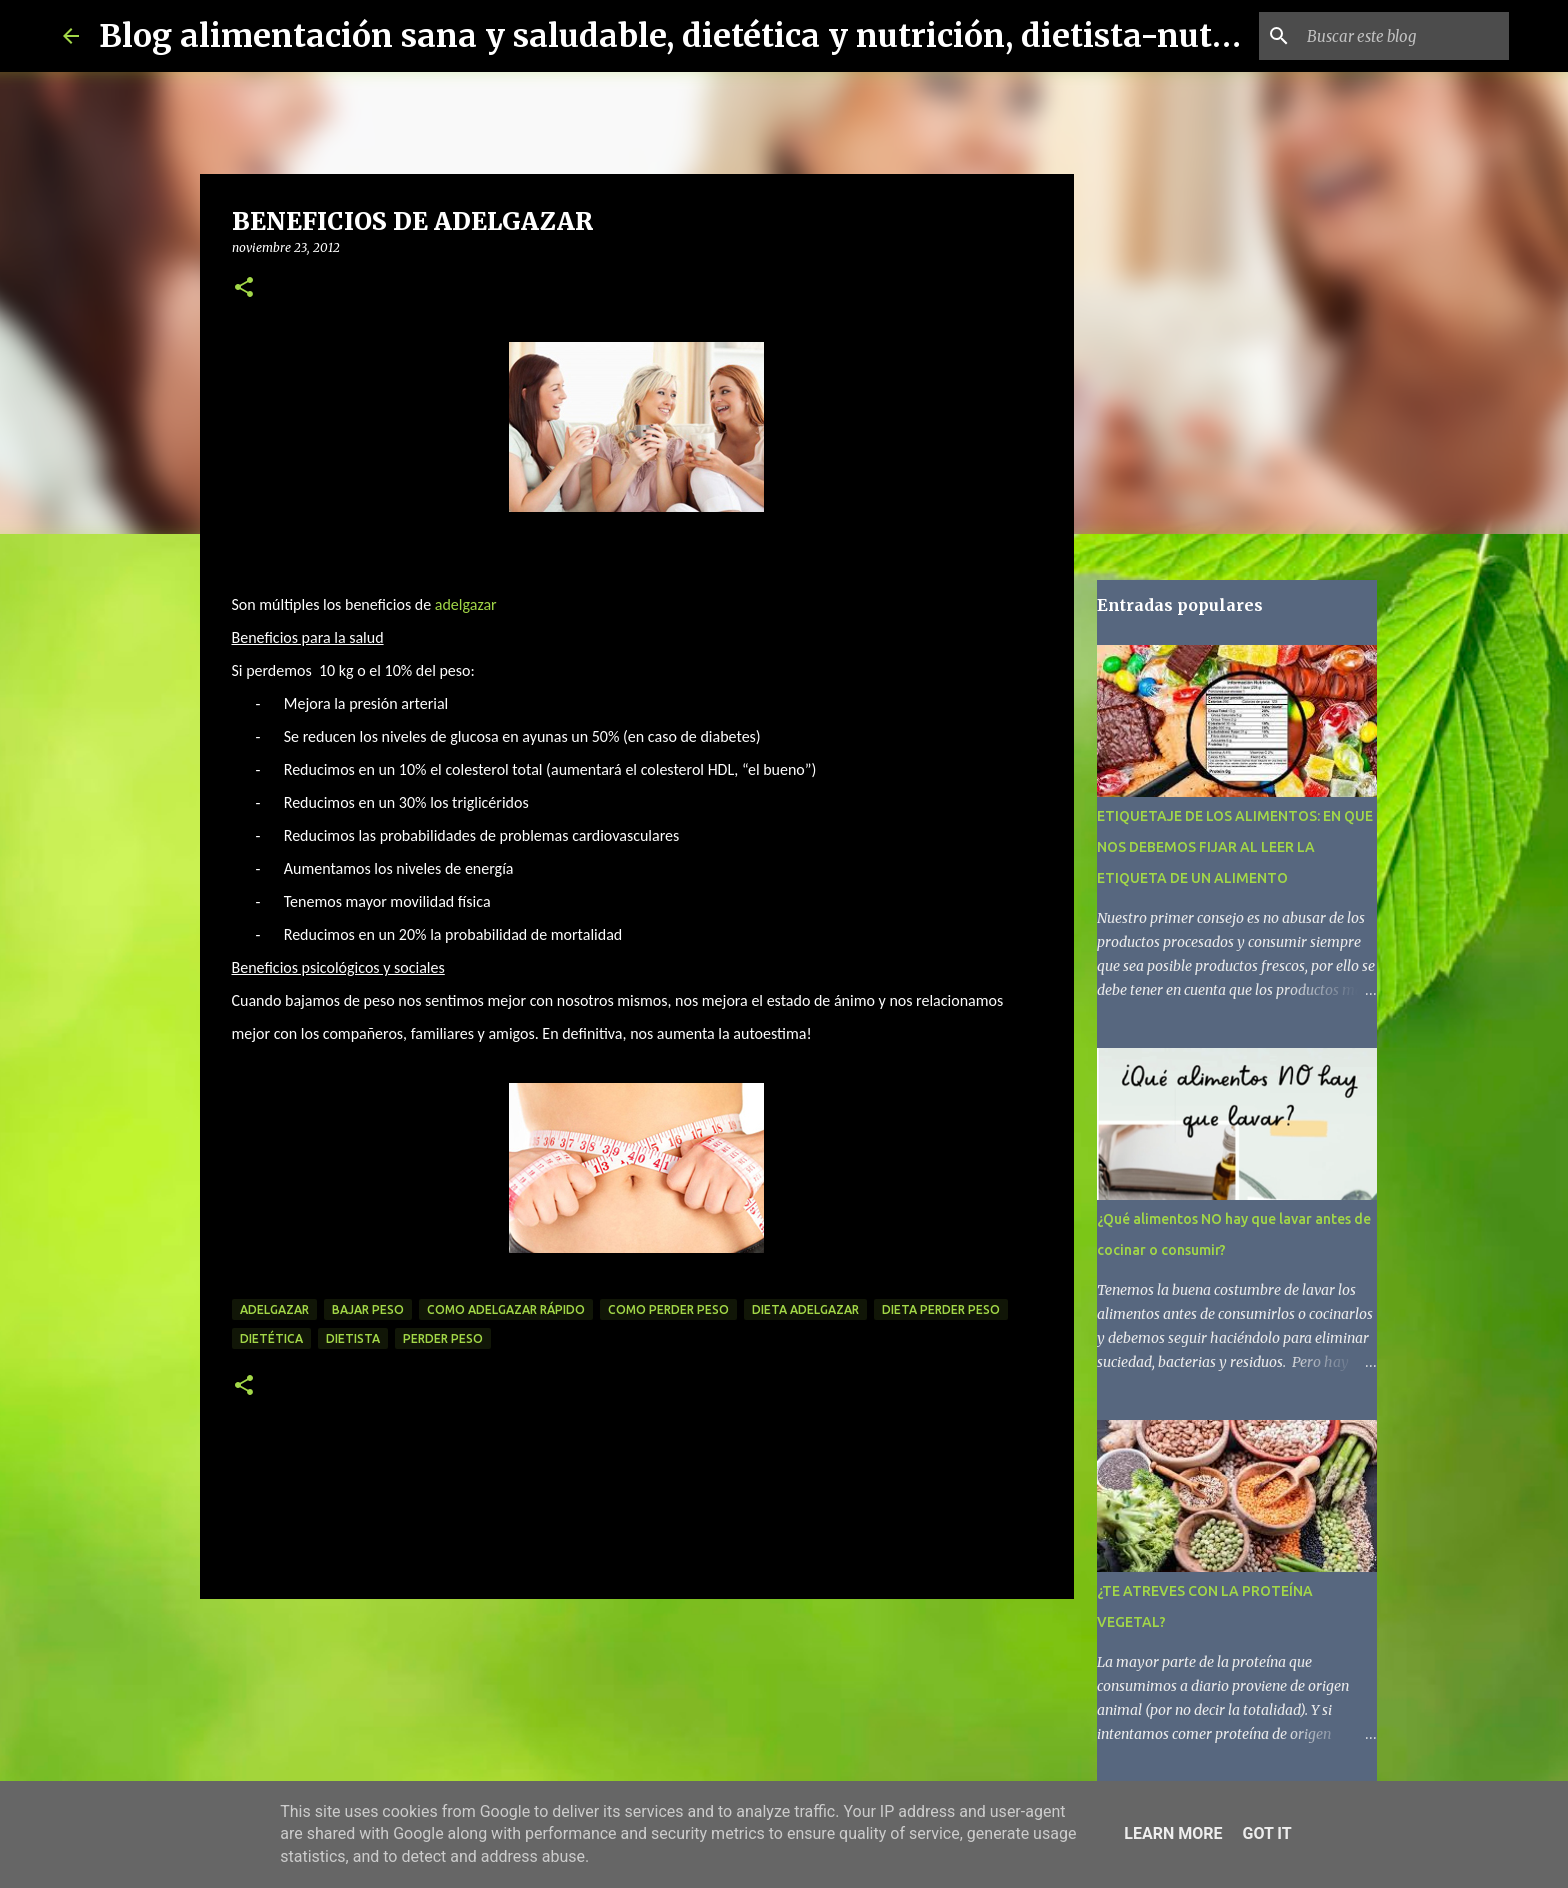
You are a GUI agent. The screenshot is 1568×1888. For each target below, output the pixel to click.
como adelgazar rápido (506, 1309)
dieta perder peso (941, 1309)
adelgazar (466, 604)
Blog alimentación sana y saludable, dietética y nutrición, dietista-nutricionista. (736, 36)
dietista (353, 1338)
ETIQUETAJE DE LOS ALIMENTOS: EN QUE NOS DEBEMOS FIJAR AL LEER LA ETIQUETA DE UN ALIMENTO (1235, 847)
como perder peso (668, 1309)
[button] (244, 288)
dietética (271, 1338)
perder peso (443, 1338)
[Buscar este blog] (1404, 36)
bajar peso (368, 1309)
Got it (1266, 1833)
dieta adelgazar (805, 1309)
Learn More (1173, 1833)
